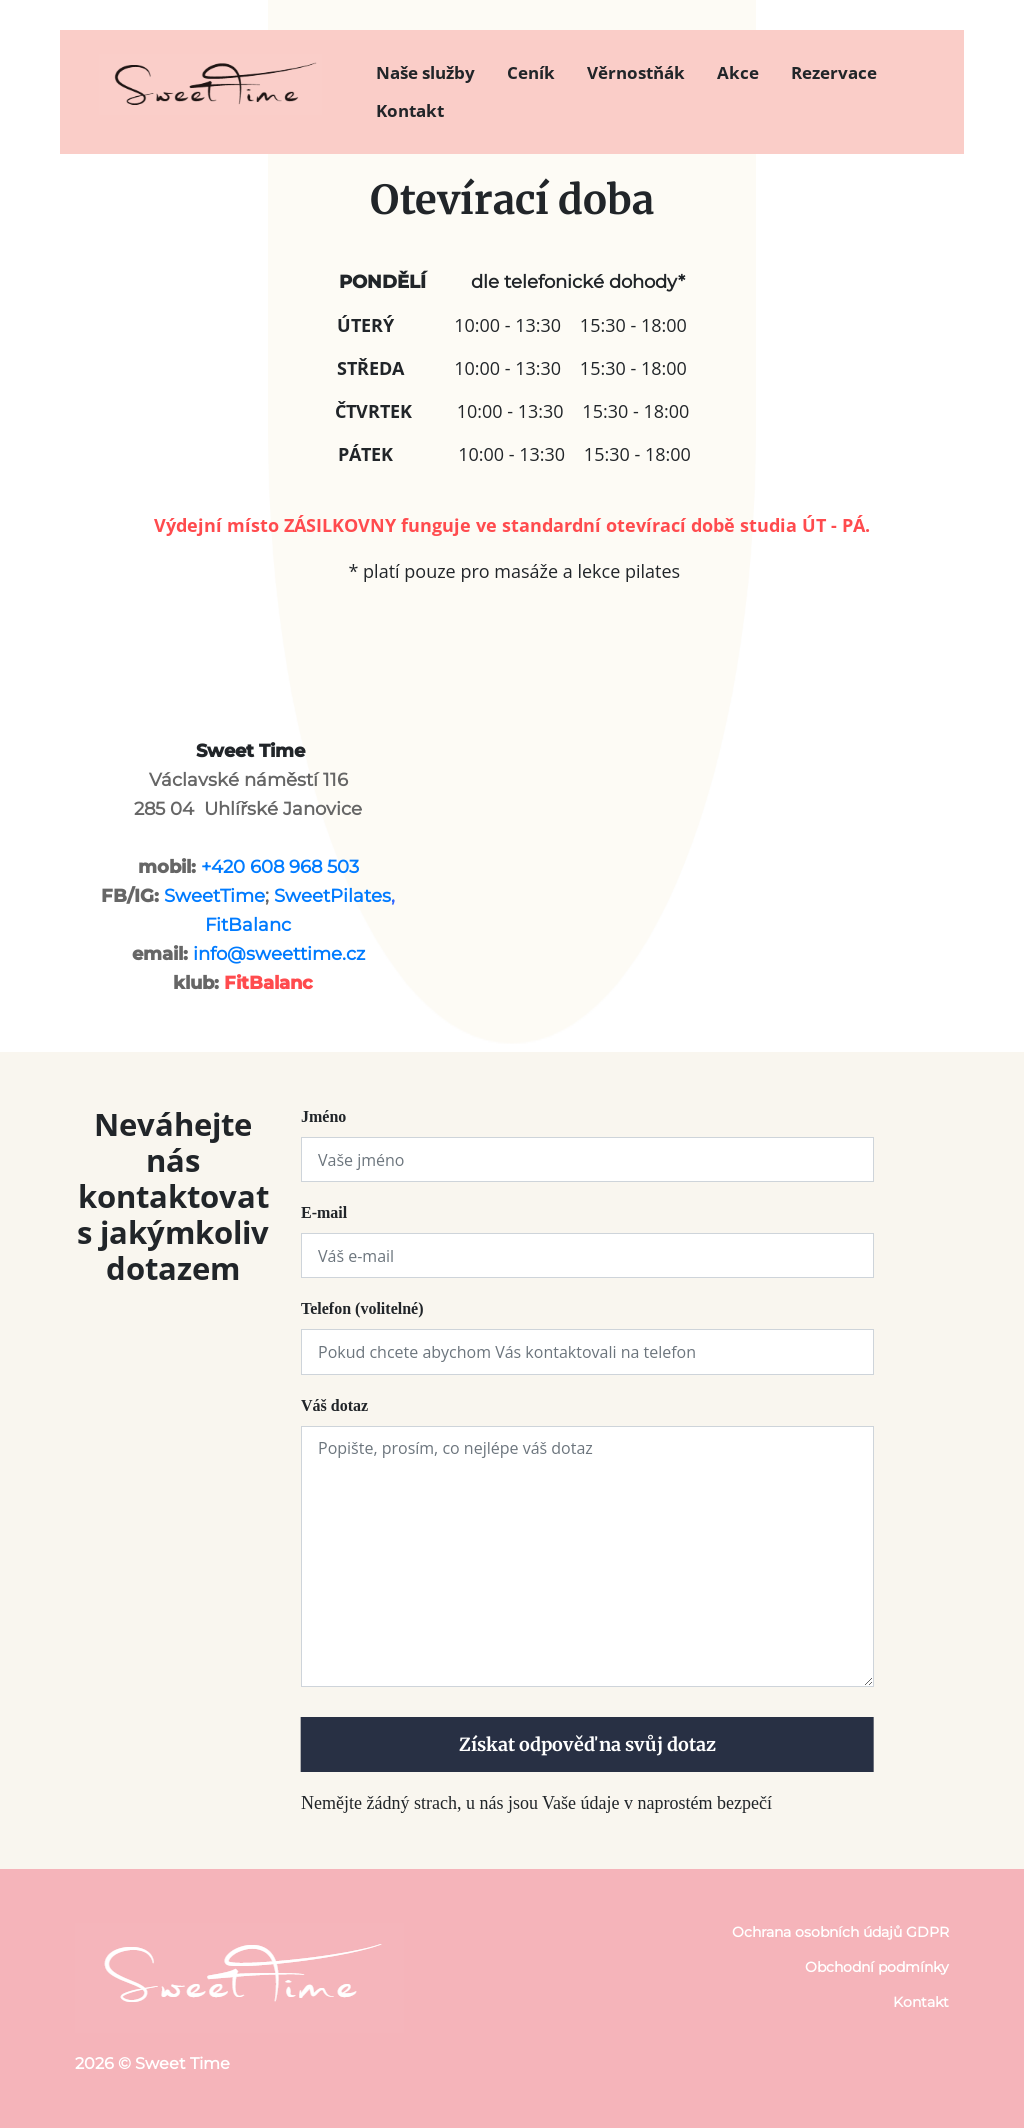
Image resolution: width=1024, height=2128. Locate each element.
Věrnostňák (636, 72)
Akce (738, 72)
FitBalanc (248, 925)
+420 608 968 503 (280, 867)
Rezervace (834, 72)
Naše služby (425, 72)
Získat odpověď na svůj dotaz (587, 1744)
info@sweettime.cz (279, 954)
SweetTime (214, 896)
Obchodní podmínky (877, 1967)
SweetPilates (332, 896)
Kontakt (410, 110)
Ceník (531, 72)
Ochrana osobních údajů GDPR (840, 1932)
